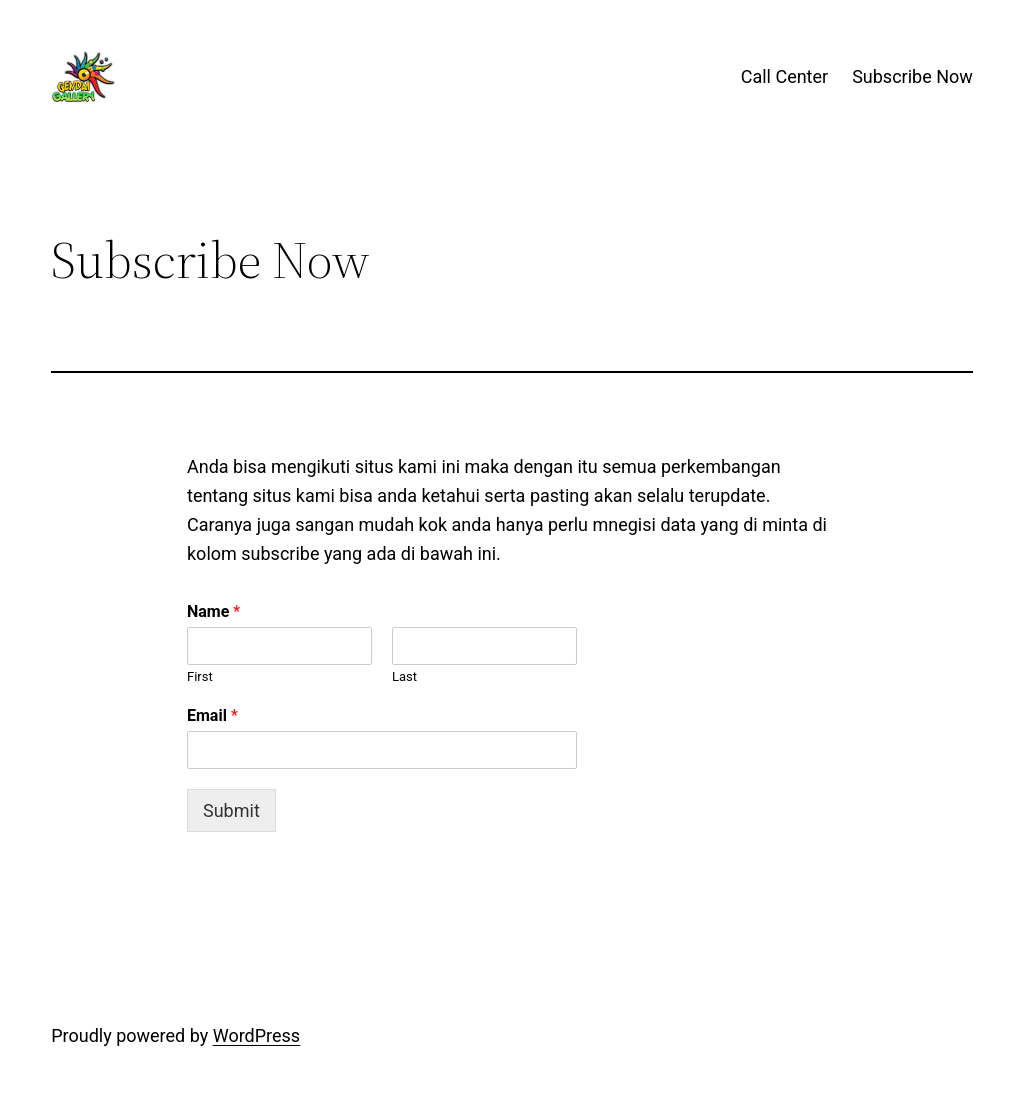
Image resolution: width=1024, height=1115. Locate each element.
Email (212, 715)
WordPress (256, 1035)
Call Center (784, 76)
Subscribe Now (912, 76)
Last (404, 676)
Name (213, 611)
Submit (231, 810)
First (200, 676)
